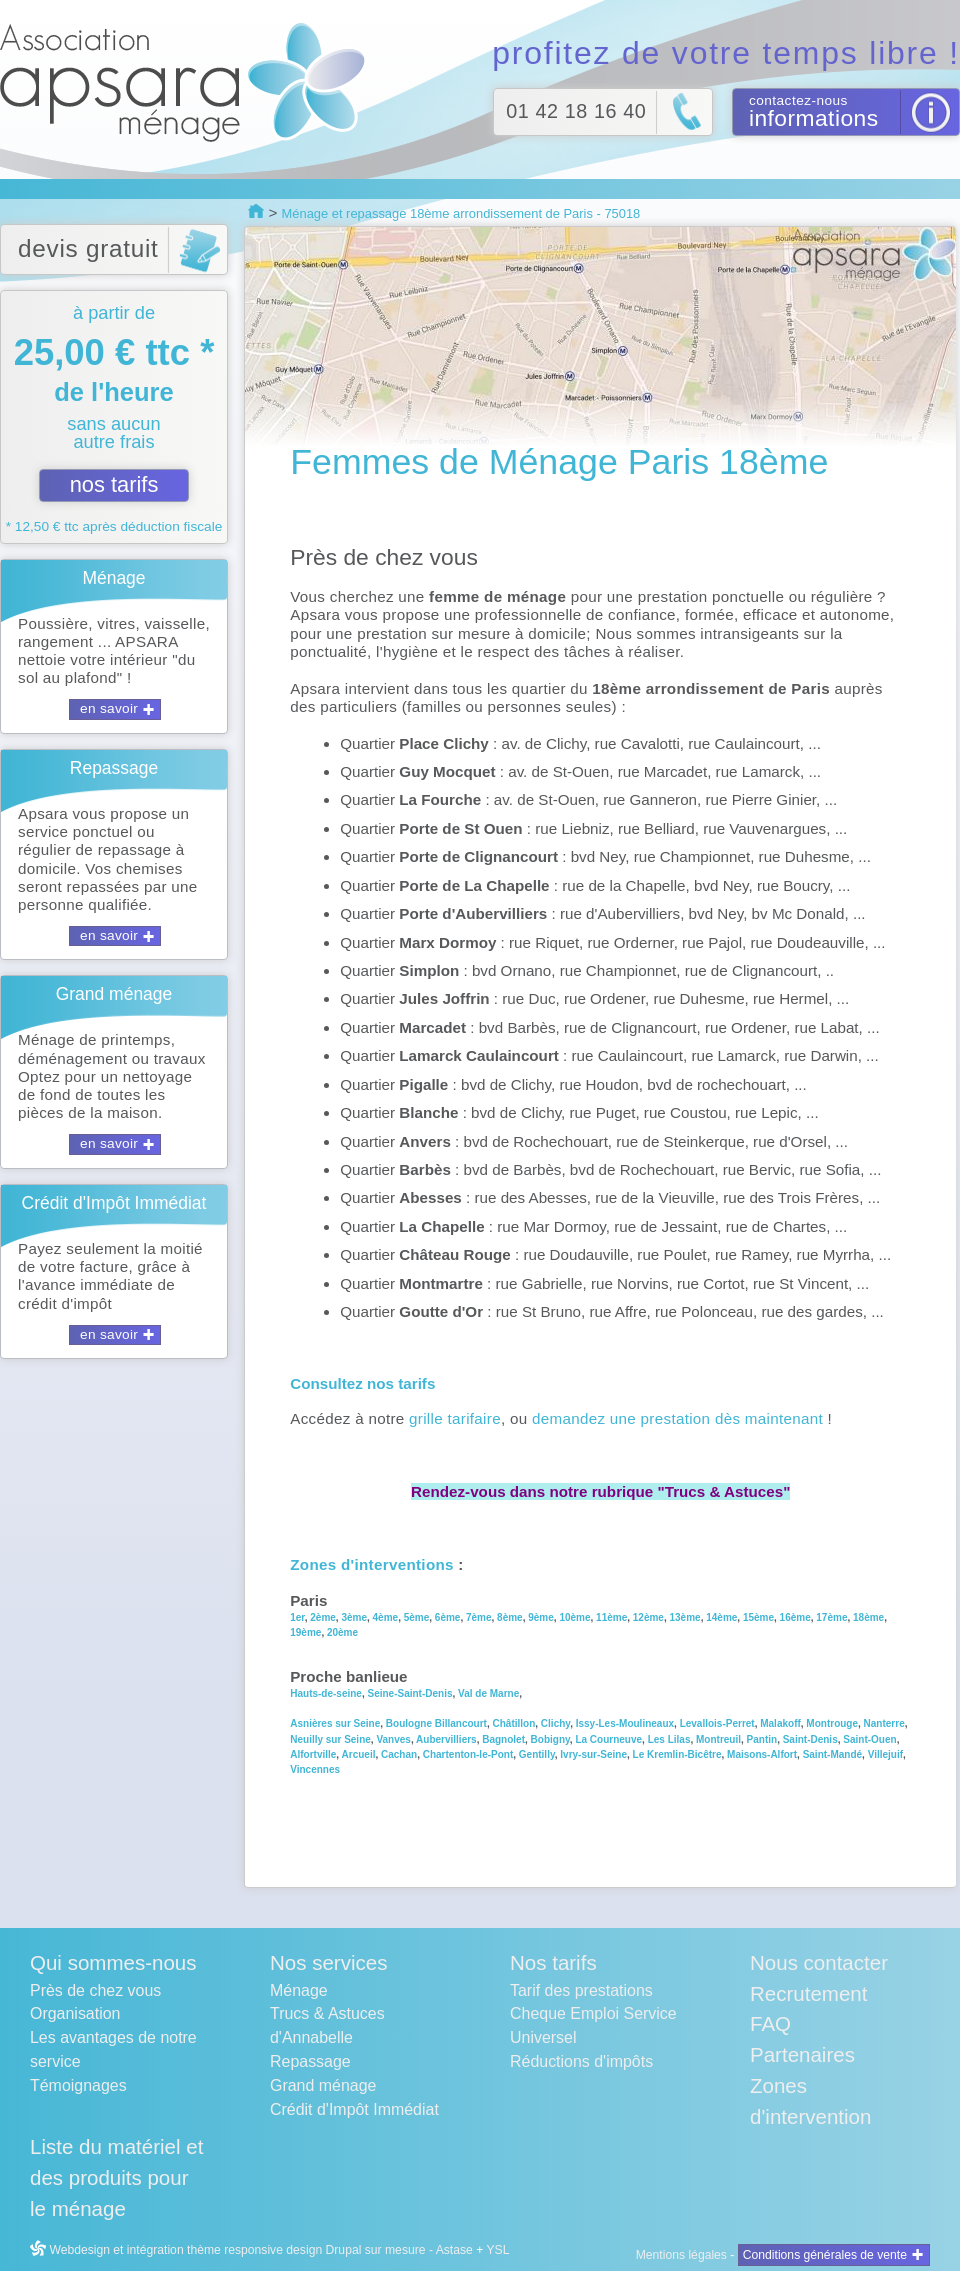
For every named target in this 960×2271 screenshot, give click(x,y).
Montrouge (832, 1723)
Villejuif (885, 1754)
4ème (386, 1617)
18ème (868, 1617)
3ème (354, 1617)
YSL (497, 2250)
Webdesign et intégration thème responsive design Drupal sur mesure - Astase (251, 2250)
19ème (305, 1632)
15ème (758, 1617)
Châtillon (514, 1723)
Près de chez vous (95, 1990)
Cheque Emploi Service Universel (593, 2025)
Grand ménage (323, 2085)
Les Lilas (669, 1739)
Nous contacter (819, 1962)
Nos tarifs (553, 1962)
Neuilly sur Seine (330, 1739)
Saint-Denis (810, 1739)
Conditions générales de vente (825, 2255)
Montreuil (718, 1739)
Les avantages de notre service (113, 2049)
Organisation (75, 2013)
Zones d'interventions (372, 1564)
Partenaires (802, 2054)
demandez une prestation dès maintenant (677, 1418)
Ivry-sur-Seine (593, 1754)
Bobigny (550, 1739)
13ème (685, 1617)
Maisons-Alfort (762, 1754)
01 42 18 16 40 (576, 111)
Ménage (299, 1990)
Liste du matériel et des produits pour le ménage (116, 2177)
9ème (541, 1617)
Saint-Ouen (869, 1739)
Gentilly (537, 1754)
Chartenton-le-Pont (468, 1754)
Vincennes (315, 1769)
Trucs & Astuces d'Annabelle (327, 2025)
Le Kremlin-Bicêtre (677, 1754)
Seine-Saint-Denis (409, 1693)
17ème (831, 1617)
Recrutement (808, 1993)
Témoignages (78, 2085)
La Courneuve (608, 1739)
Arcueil (359, 1754)
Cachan (397, 1754)
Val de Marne (488, 1693)
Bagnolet (503, 1739)
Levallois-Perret (717, 1723)
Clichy (555, 1723)
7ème (479, 1617)
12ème (648, 1617)
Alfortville (313, 1754)
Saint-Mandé (832, 1754)
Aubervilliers (446, 1739)
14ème (721, 1617)
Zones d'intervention (810, 2101)
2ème (323, 1617)
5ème (415, 1617)
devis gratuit (88, 248)
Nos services (328, 1962)
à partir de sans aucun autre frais (114, 418)
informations (814, 118)
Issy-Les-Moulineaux (625, 1723)
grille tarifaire (455, 1418)
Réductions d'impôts (581, 2061)
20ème (342, 1632)
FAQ (770, 2023)
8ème (510, 1617)
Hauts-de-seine (326, 1693)
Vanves (393, 1739)
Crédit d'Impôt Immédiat (354, 2109)
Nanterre (884, 1723)
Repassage (310, 2061)
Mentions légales (681, 2255)
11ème (611, 1617)
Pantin (762, 1739)
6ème (448, 1617)
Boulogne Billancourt (436, 1723)
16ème (795, 1617)
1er (297, 1617)
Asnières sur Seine (335, 1723)
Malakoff (778, 1723)
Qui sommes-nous (113, 1962)
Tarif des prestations (581, 1990)
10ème (574, 1617)
